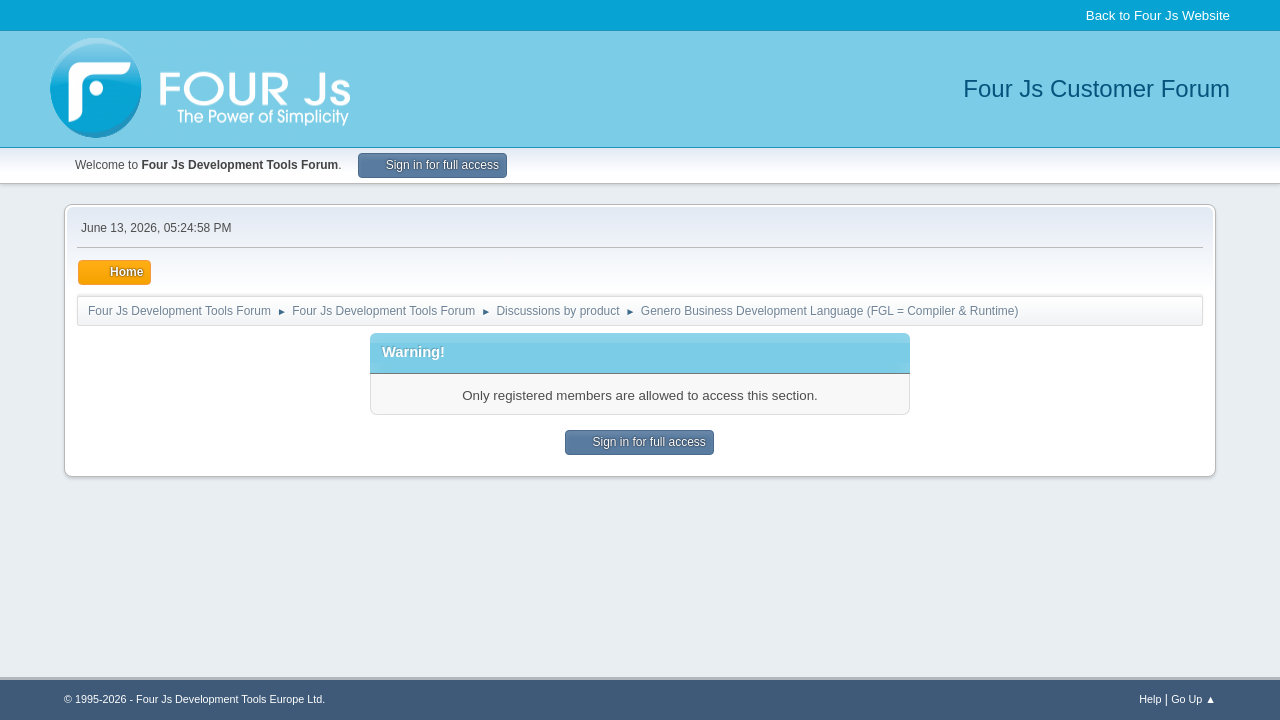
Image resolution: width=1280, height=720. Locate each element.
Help (1150, 699)
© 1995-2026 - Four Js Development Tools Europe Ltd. (194, 699)
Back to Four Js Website (1158, 15)
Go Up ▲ (1193, 699)
